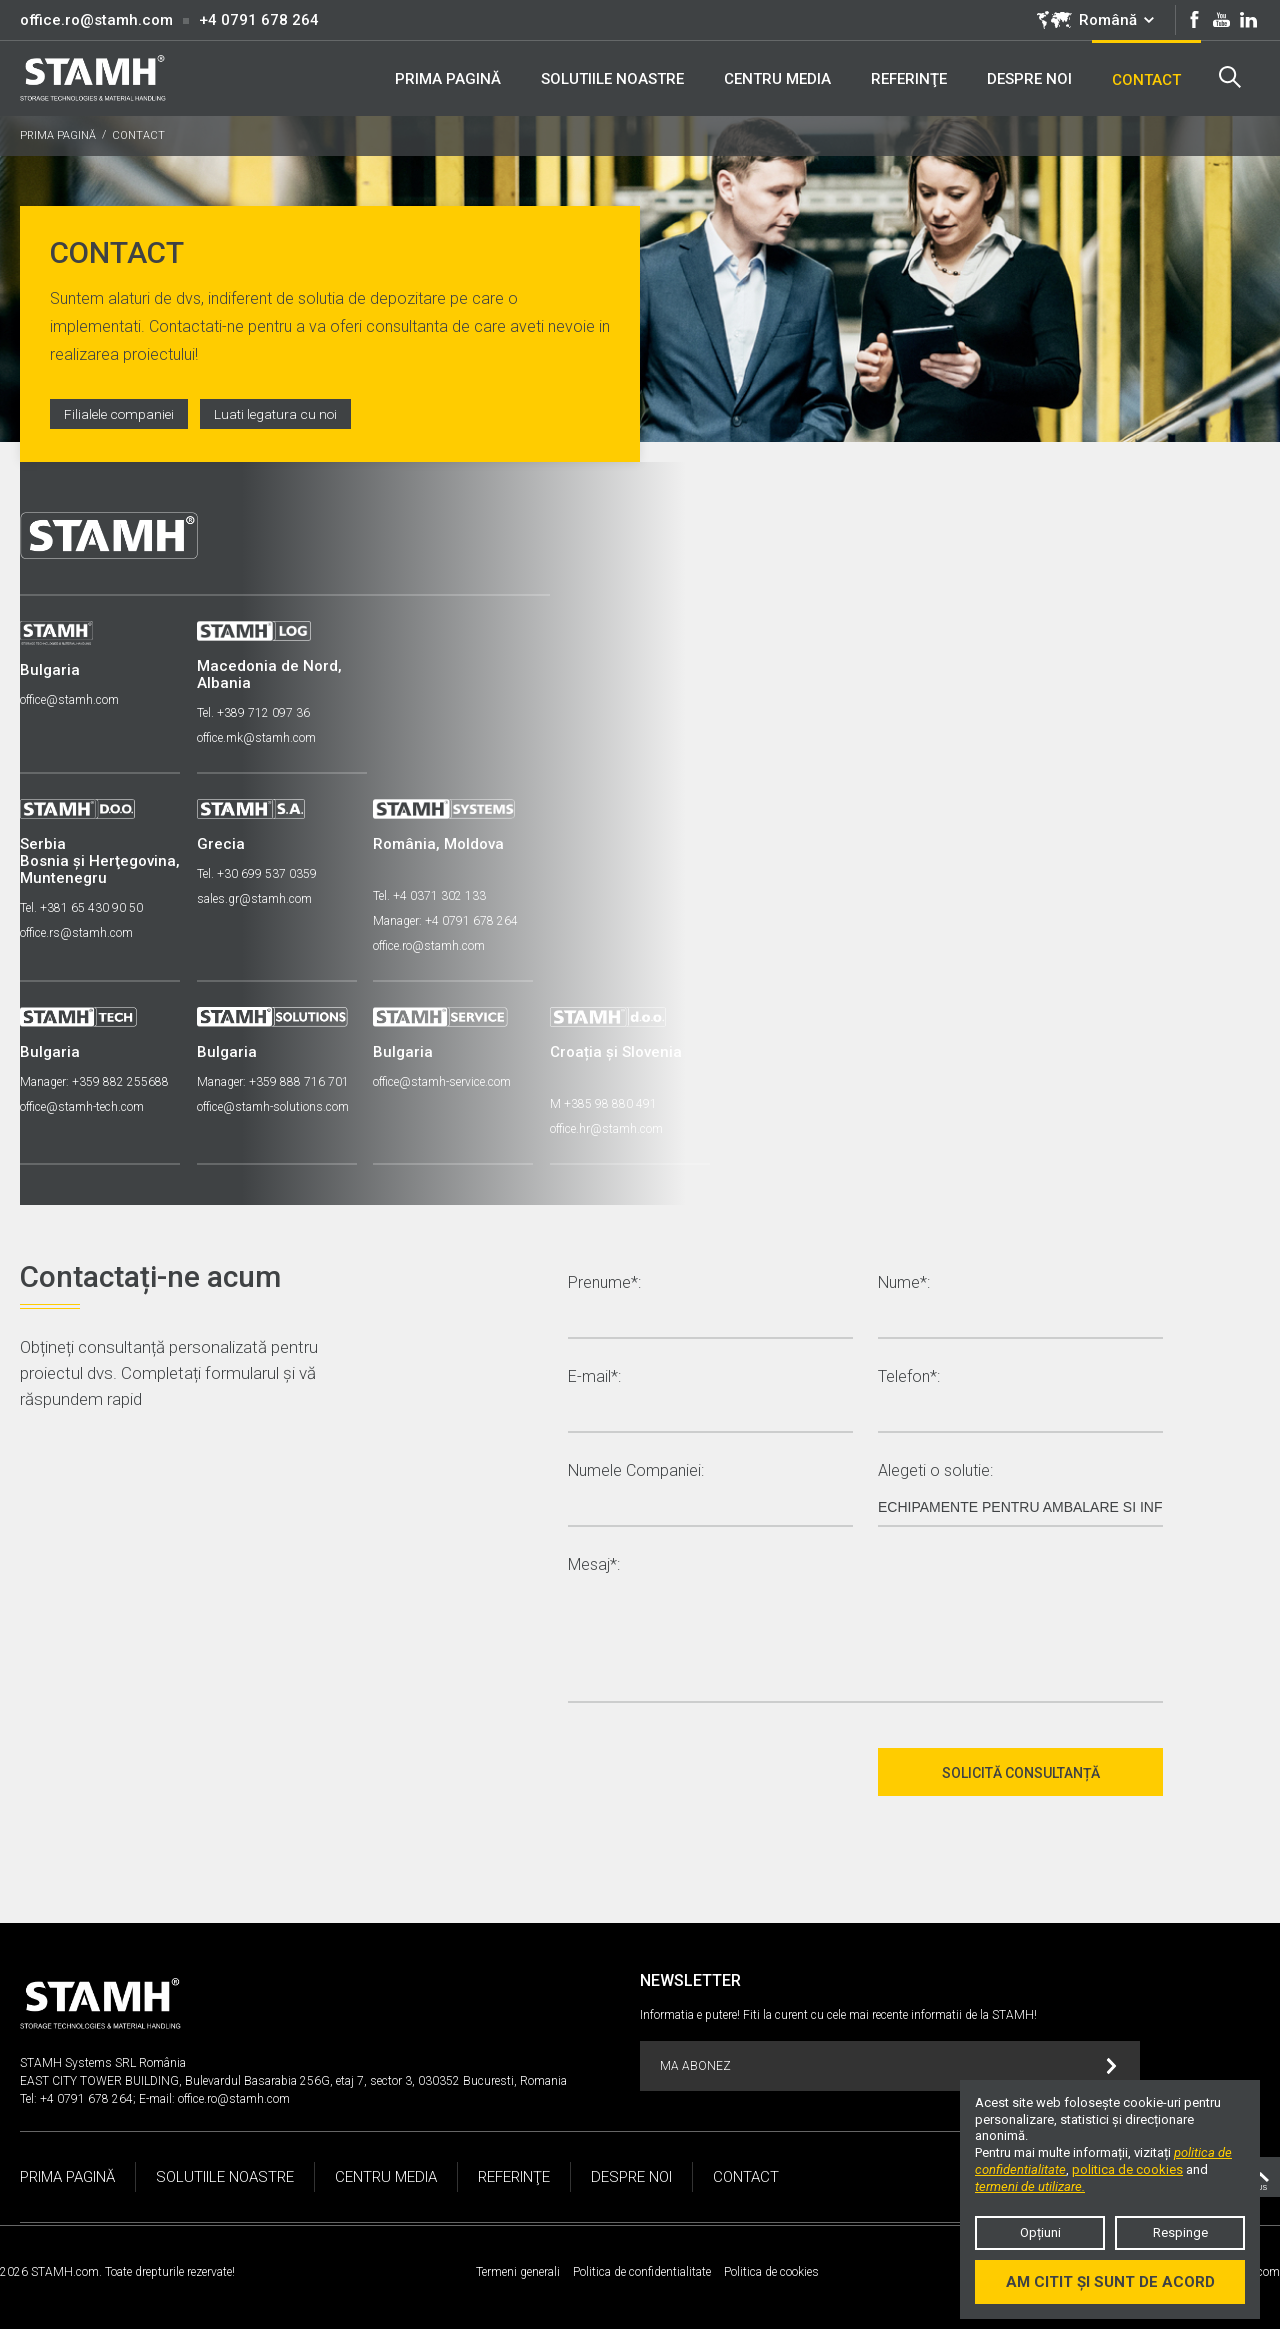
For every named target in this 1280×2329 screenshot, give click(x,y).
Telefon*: (909, 1374)
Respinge (1180, 2232)
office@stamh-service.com (449, 1079)
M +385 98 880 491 (613, 1101)
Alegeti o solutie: (935, 1468)
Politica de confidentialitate (642, 2269)
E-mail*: (594, 1374)
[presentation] (720, 1769)
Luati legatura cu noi (282, 414)
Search (1229, 77)
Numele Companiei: (636, 1468)
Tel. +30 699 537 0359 (260, 871)
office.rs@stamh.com (76, 930)
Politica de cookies (771, 2269)
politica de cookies (1127, 2169)
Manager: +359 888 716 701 (276, 1079)
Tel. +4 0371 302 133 (436, 893)
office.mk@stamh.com (259, 735)
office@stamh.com (69, 697)
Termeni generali (518, 2269)
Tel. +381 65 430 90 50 (81, 905)
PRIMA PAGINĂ (58, 135)
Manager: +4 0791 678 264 (452, 918)
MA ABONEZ (888, 2063)
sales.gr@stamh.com (257, 896)
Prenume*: (604, 1280)
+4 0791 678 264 (259, 20)
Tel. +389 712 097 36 (256, 710)
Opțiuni (1040, 2232)
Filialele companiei (121, 414)
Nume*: (904, 1280)
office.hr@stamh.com (616, 1126)
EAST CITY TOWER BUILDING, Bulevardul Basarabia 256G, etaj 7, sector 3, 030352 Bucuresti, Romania (293, 2078)
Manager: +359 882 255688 (94, 1079)
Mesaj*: (594, 1562)
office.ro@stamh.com (96, 20)
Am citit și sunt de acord (1110, 2282)
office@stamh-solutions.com (276, 1104)
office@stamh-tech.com (82, 1104)
